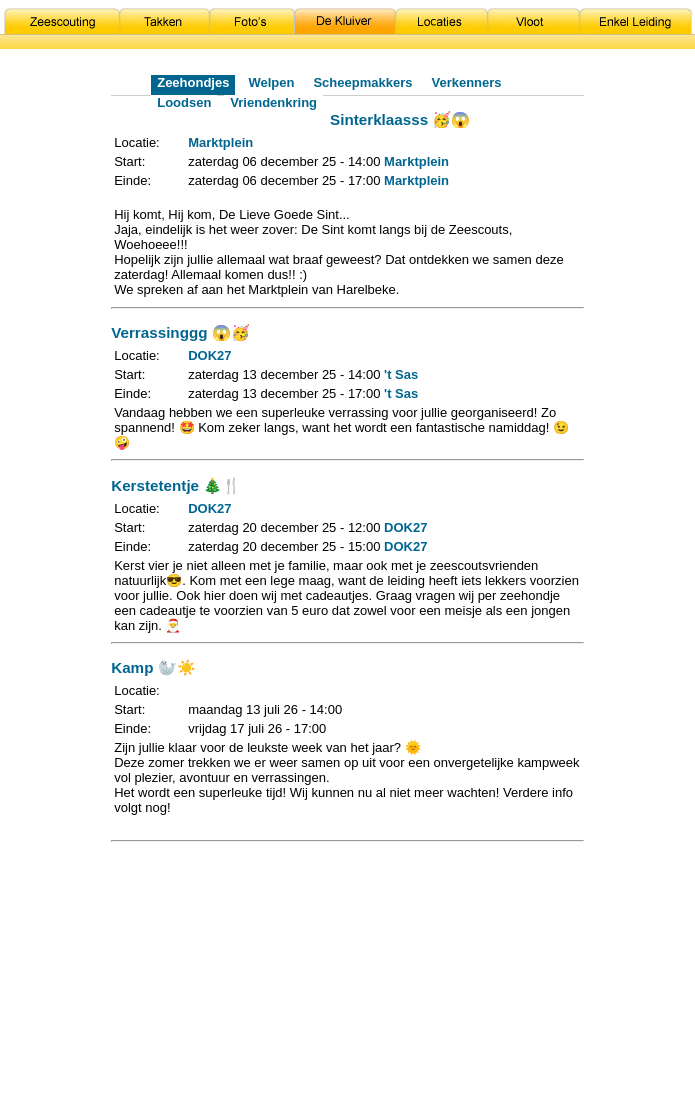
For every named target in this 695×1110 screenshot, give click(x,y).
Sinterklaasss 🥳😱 (400, 119)
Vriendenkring (273, 102)
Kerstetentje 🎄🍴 (176, 485)
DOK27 (209, 355)
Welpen (271, 82)
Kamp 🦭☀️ (153, 667)
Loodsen (184, 102)
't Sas (401, 374)
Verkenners (466, 82)
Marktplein (220, 142)
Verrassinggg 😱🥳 (180, 332)
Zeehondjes (193, 82)
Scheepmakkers (362, 82)
